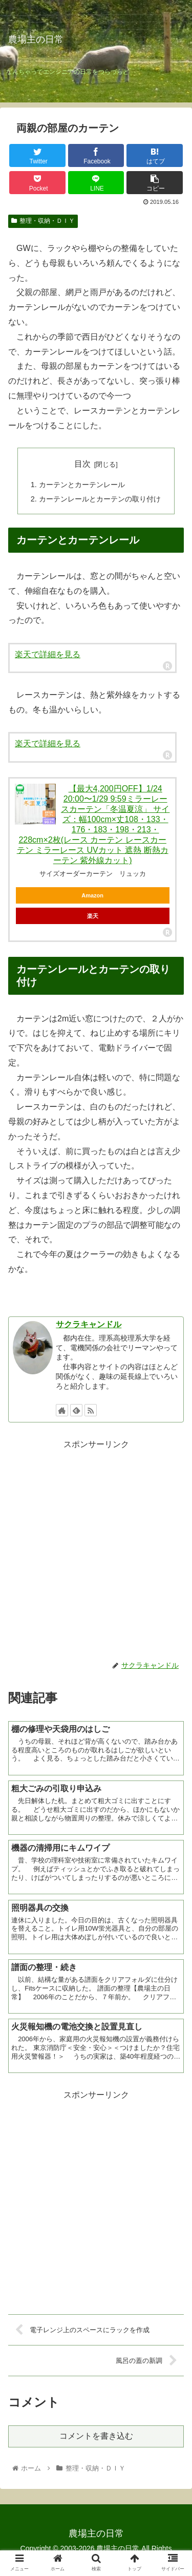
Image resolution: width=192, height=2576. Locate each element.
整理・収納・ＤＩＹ (43, 220)
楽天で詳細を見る (47, 654)
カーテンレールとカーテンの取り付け (100, 499)
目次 (82, 463)
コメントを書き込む (96, 2436)
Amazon (92, 895)
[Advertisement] (96, 1548)
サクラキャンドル (88, 1324)
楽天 (92, 916)
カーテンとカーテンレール (82, 484)
